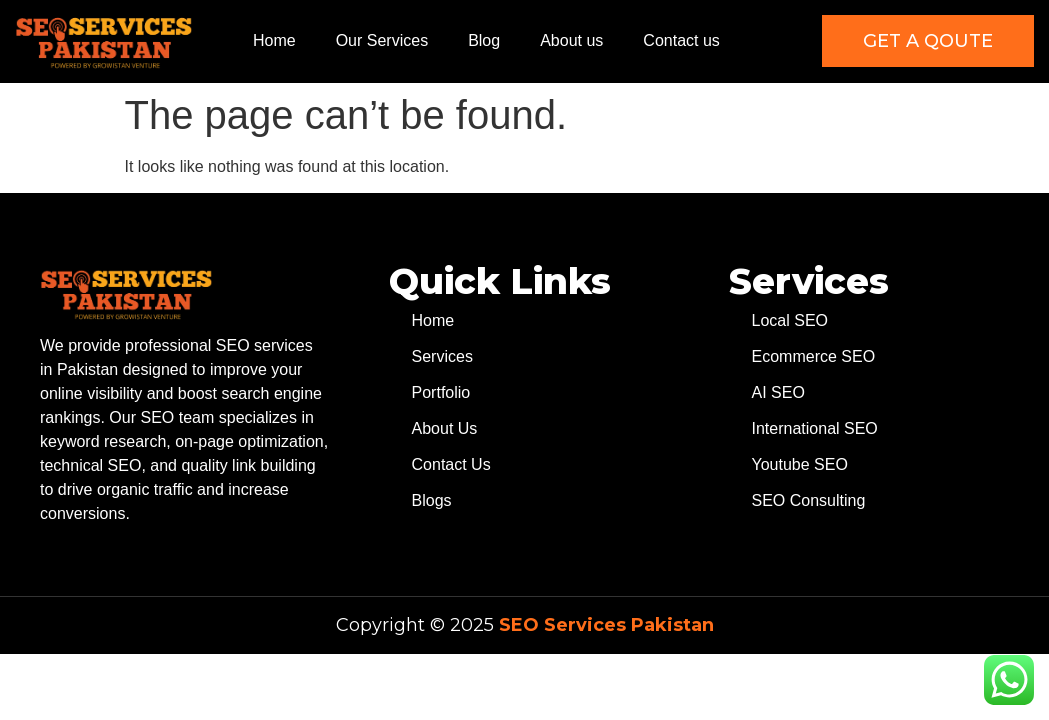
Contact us (681, 40)
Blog (484, 40)
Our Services (382, 40)
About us (571, 40)
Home (274, 40)
